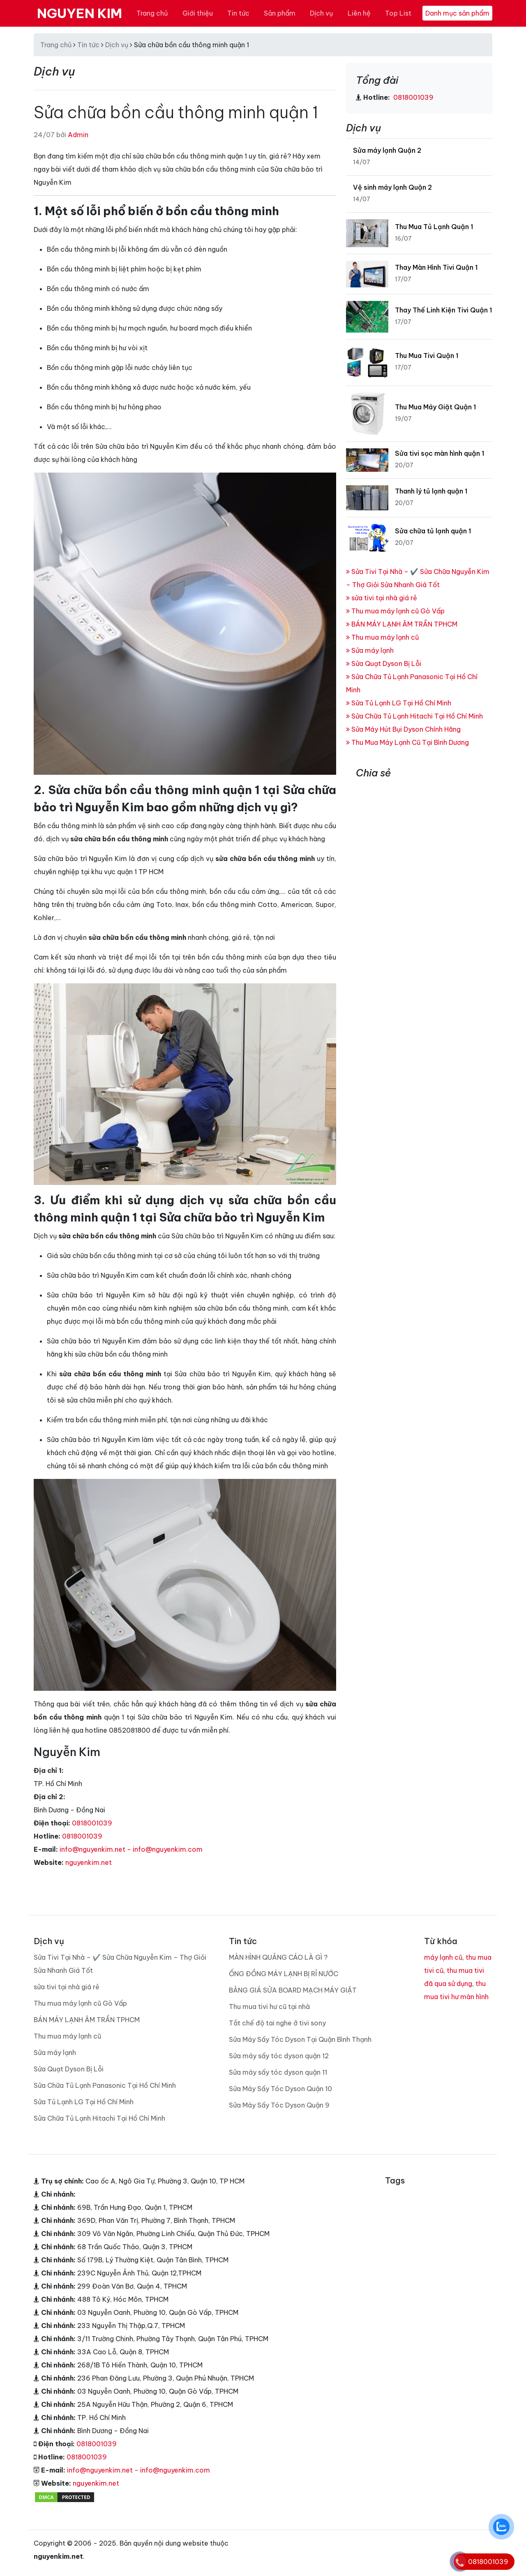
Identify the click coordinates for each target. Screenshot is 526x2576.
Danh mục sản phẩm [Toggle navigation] (457, 13)
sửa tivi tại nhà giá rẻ (381, 598)
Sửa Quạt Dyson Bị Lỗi (383, 663)
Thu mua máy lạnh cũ (382, 637)
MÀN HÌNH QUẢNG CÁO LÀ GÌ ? (278, 1957)
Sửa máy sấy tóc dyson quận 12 (279, 2056)
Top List (398, 13)
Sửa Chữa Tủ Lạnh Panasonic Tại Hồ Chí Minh (105, 2085)
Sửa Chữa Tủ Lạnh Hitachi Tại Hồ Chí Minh (414, 716)
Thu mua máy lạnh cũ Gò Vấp (395, 611)
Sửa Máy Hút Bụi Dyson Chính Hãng (403, 729)
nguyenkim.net (88, 1862)
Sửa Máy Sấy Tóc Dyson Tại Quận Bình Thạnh (300, 2039)
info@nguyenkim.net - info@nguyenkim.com (131, 1849)
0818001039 (92, 1823)
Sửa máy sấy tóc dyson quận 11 (278, 2072)
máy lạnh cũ (443, 1957)
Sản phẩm (279, 13)
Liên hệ (359, 13)
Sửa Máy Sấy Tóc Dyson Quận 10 (280, 2089)
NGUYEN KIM (79, 13)
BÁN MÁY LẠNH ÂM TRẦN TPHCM (401, 624)
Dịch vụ (321, 13)
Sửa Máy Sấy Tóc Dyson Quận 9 (279, 2105)
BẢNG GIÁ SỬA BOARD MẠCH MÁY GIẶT (293, 1990)
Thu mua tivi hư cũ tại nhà (269, 2006)
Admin (78, 135)
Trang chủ (152, 13)
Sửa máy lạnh (370, 650)
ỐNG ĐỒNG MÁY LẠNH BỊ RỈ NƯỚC (283, 1974)
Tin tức (238, 13)
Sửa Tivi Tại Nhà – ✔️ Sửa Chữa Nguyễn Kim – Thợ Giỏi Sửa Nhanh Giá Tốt (120, 1963)
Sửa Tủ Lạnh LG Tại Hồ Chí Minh (398, 703)
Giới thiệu (197, 13)
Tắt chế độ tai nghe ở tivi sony (277, 2023)
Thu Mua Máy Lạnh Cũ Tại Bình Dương (407, 742)
